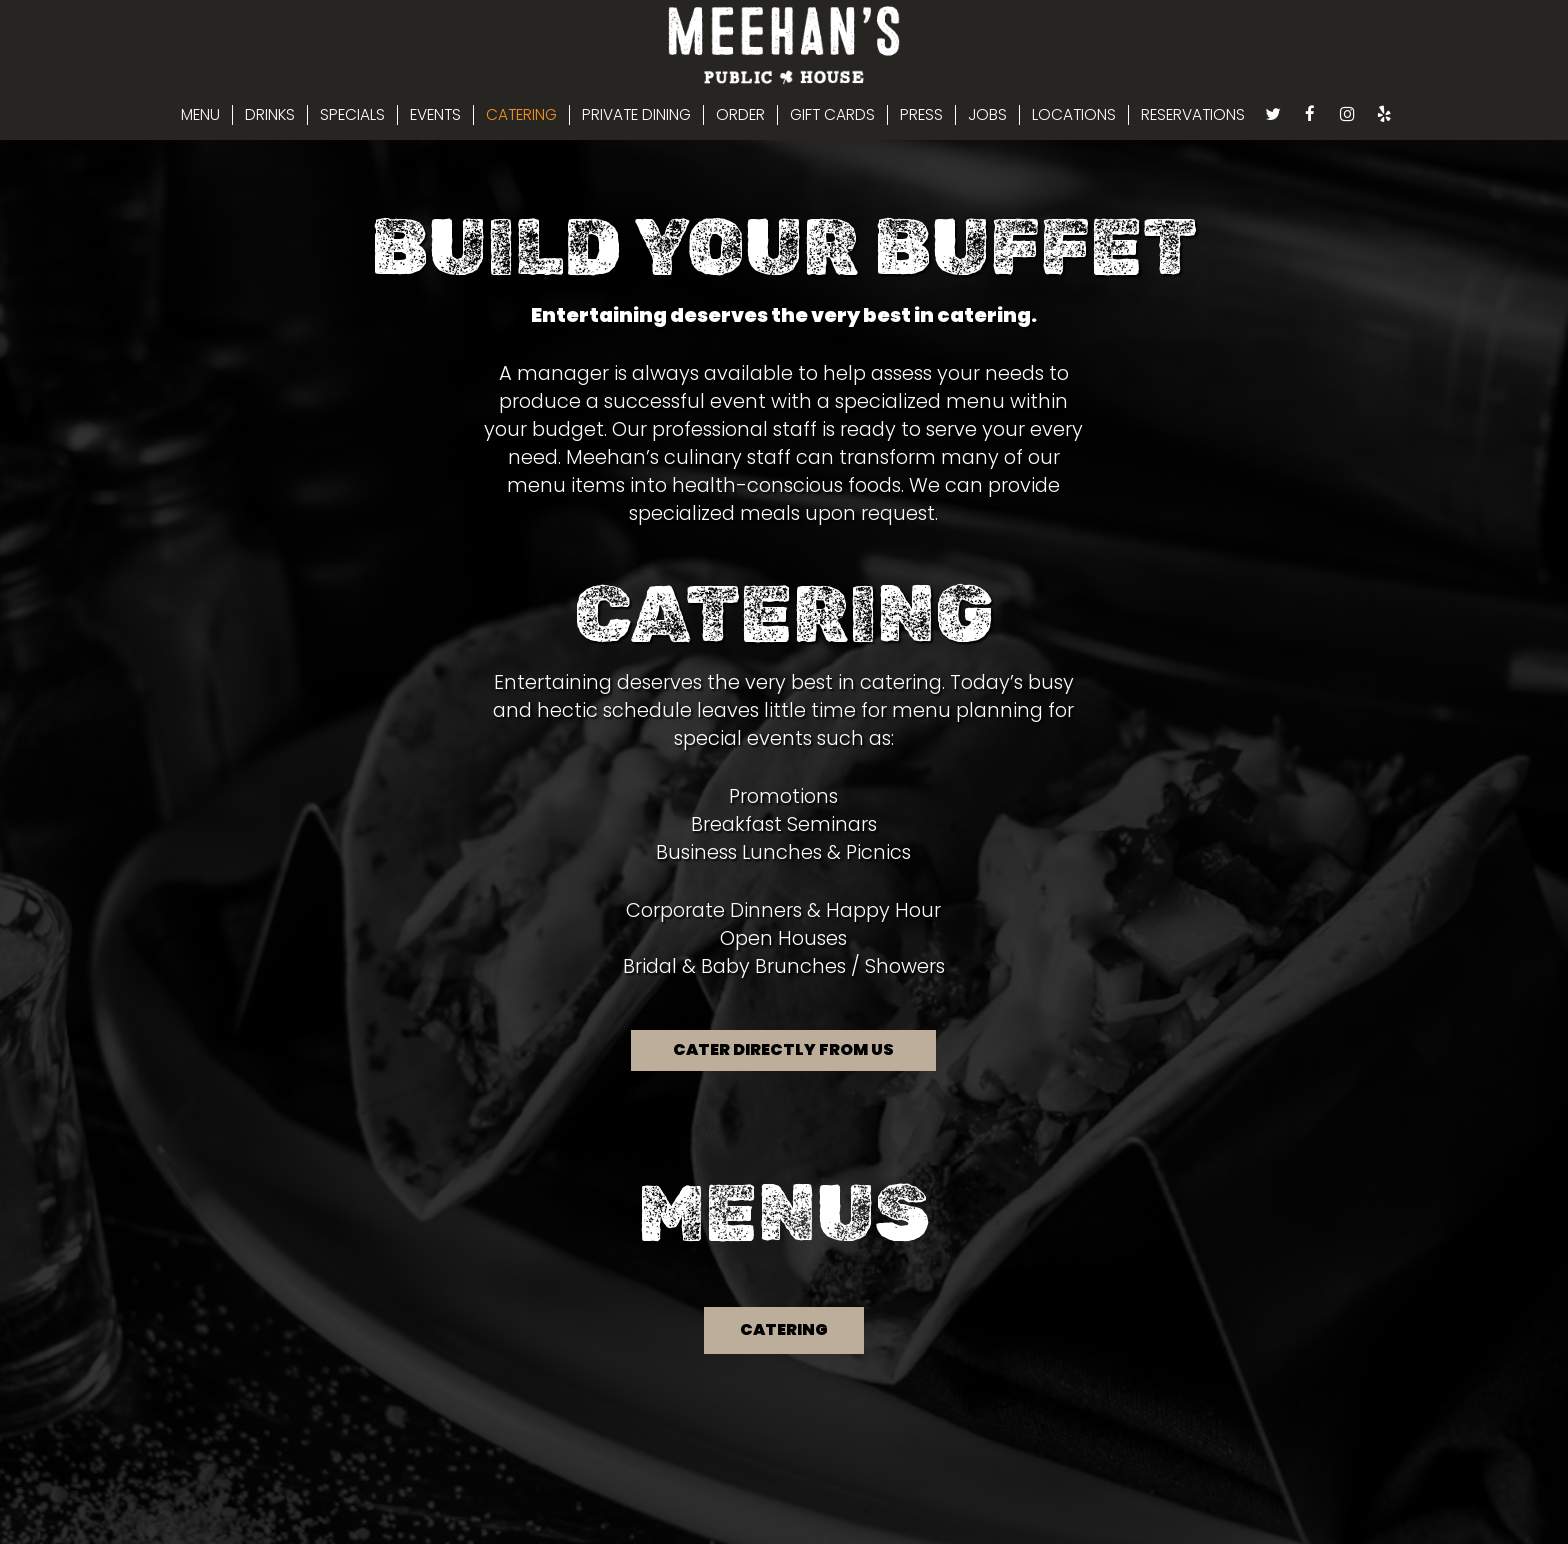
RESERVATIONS (1193, 115)
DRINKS (270, 115)
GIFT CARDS (832, 115)
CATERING (521, 115)
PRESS (921, 115)
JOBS (987, 115)
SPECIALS (352, 115)
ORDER (740, 115)
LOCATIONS (1074, 115)
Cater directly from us (783, 1049)
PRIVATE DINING (636, 115)
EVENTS (435, 115)
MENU (200, 115)
